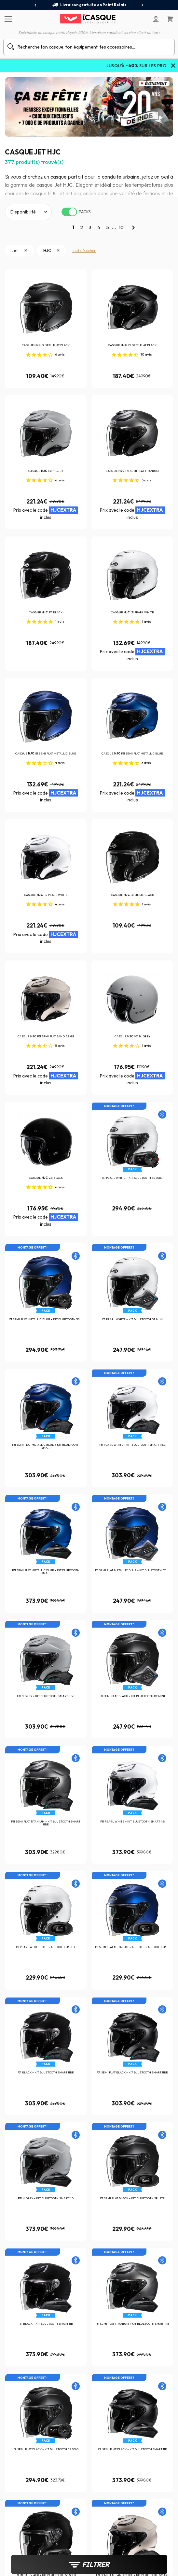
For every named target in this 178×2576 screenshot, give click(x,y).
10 (121, 227)
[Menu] (7, 18)
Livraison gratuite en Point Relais (89, 5)
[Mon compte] (155, 18)
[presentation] (35, 5)
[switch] (69, 212)
